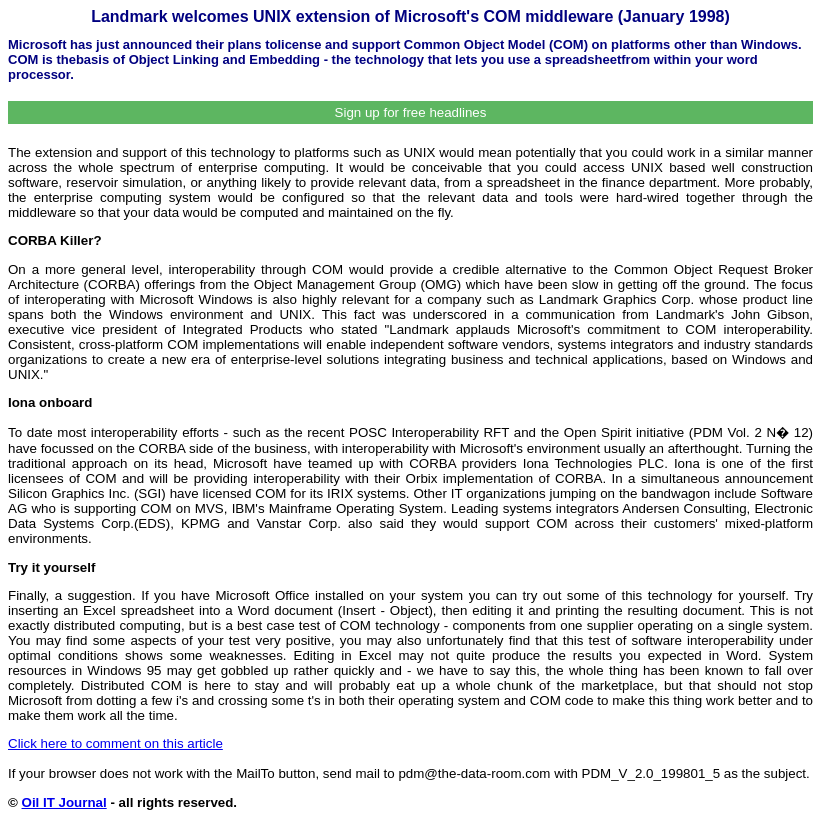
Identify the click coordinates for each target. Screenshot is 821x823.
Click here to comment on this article (115, 743)
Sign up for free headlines (411, 112)
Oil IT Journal (64, 802)
